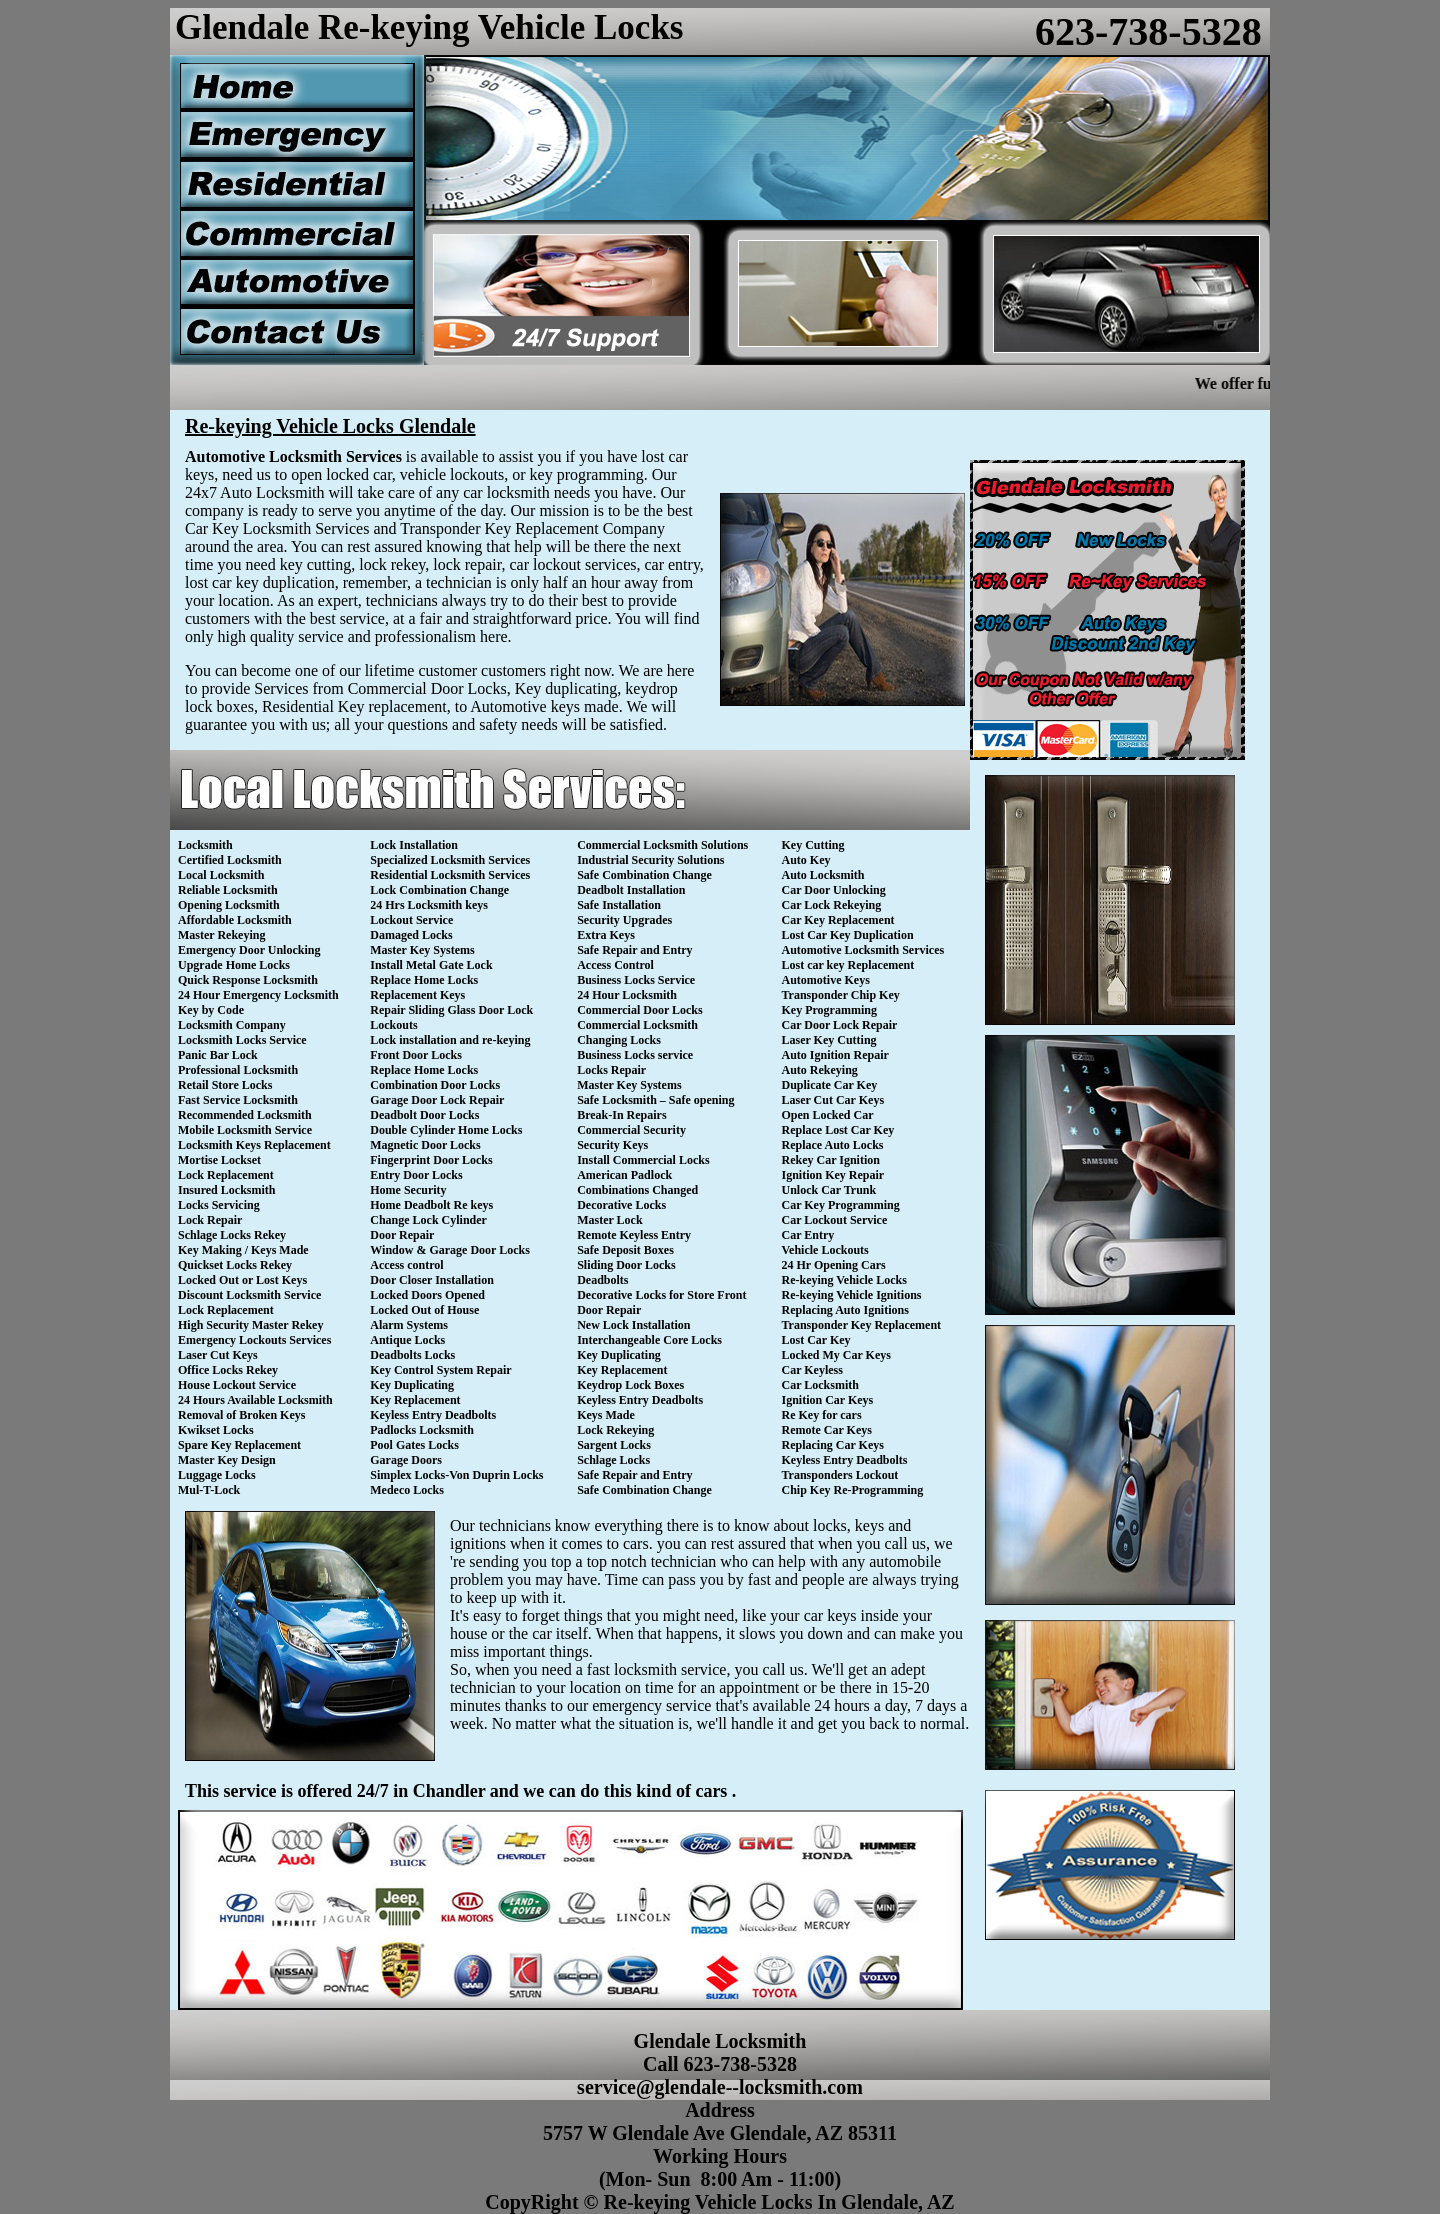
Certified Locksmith (230, 860)
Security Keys (612, 1145)
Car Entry (808, 1235)
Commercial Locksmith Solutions (662, 845)
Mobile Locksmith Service (245, 1130)
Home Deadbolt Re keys (431, 1205)
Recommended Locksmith (245, 1115)
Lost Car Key (816, 1340)
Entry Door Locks (416, 1175)
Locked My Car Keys (836, 1355)
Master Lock (609, 1220)
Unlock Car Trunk (829, 1190)
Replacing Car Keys (833, 1445)
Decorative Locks (621, 1205)
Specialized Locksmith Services (450, 860)
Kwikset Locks (216, 1430)
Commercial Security (631, 1130)
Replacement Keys (417, 995)
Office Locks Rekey (228, 1370)
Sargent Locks (614, 1445)
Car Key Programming (841, 1205)
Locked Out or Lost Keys (242, 1280)
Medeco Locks (407, 1490)
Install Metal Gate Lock (431, 965)
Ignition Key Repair (833, 1175)
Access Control (615, 965)
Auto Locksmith (823, 875)
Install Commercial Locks (643, 1160)
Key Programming (829, 1010)
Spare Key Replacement (239, 1445)
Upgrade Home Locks (234, 965)
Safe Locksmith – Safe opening (655, 1100)
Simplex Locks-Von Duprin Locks (456, 1475)
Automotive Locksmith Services (863, 950)
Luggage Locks (217, 1475)
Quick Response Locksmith (248, 980)
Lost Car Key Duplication (848, 935)
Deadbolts (602, 1280)
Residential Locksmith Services (450, 875)
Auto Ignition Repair (835, 1055)
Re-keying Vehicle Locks (844, 1280)
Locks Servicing (219, 1205)
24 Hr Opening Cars (834, 1265)
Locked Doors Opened (427, 1295)
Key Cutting (813, 845)
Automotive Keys (826, 980)
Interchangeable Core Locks (649, 1340)
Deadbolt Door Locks (424, 1115)
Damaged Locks (411, 935)
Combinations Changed (637, 1190)
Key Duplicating (412, 1385)
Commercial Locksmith (637, 1025)
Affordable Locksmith (235, 920)
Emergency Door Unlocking (249, 950)
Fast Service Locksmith (238, 1100)
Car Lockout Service (835, 1220)
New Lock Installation (633, 1325)
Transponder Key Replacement (862, 1325)
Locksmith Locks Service (242, 1040)
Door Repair (402, 1235)
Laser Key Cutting (829, 1040)
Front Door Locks (416, 1055)
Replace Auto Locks (833, 1145)
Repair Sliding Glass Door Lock (451, 1010)
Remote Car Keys (827, 1430)
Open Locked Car (828, 1115)
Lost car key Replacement (848, 965)
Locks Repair (611, 1070)
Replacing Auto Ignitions (845, 1310)
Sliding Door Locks (626, 1265)
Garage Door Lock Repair (437, 1100)
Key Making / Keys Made (243, 1250)
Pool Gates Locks (414, 1445)
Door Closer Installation (432, 1280)
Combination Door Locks (435, 1085)
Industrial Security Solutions (650, 860)
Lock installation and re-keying (450, 1040)
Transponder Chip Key (841, 995)
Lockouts (393, 1025)
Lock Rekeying (615, 1430)
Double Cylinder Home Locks (446, 1130)
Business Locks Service (636, 980)
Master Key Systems (422, 950)
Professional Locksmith (238, 1070)
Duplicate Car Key (830, 1085)
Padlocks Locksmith (422, 1430)
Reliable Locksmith (228, 890)
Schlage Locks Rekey (232, 1235)
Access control (406, 1265)
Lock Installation (414, 845)
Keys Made (606, 1415)
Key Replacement (415, 1400)
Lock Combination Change (439, 890)
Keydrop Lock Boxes (630, 1385)
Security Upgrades (624, 920)
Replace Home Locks (424, 980)
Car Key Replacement (838, 920)
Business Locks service (635, 1055)
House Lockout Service (237, 1385)
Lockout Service (411, 920)
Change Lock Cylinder (428, 1220)
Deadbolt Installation (631, 890)
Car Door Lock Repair (840, 1025)
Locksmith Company (232, 1025)
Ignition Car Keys (828, 1400)
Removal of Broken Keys (241, 1415)
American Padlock (624, 1175)
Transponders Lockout (840, 1475)
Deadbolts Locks (412, 1355)
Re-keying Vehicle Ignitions (852, 1295)
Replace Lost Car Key (838, 1130)
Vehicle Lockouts (825, 1250)
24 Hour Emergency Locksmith (258, 995)
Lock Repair (210, 1220)
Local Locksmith (221, 875)
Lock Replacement (226, 1175)
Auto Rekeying (820, 1070)
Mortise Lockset (219, 1160)
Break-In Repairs (621, 1115)
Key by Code (211, 1010)
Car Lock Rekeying (832, 905)
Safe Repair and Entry (634, 950)
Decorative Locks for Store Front (661, 1295)
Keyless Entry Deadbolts (433, 1415)
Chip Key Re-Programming (853, 1490)
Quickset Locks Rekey (235, 1265)
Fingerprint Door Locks (431, 1160)
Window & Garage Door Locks (450, 1250)
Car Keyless (812, 1370)
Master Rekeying (221, 935)
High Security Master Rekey (250, 1325)
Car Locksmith (820, 1385)
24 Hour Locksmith (627, 995)
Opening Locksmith (229, 905)
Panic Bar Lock (218, 1055)
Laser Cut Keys (218, 1355)
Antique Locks (407, 1340)
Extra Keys (606, 935)
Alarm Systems (409, 1325)
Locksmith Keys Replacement (254, 1145)
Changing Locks (619, 1040)
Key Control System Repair (440, 1370)
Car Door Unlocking (834, 890)
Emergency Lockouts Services (254, 1340)
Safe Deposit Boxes (625, 1250)
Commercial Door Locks (640, 1010)
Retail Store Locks (225, 1085)
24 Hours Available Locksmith (255, 1400)
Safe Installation (619, 905)
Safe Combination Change (644, 875)
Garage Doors (406, 1460)
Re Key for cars (822, 1415)
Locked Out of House (424, 1310)
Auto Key (806, 860)
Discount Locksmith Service (249, 1295)
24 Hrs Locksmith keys (429, 905)
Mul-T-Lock (209, 1490)
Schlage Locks (613, 1460)
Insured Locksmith (226, 1190)
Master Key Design (227, 1460)
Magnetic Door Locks (425, 1145)
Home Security (408, 1190)
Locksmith (205, 845)
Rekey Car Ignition (831, 1160)
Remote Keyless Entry (634, 1235)
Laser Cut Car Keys (833, 1100)
